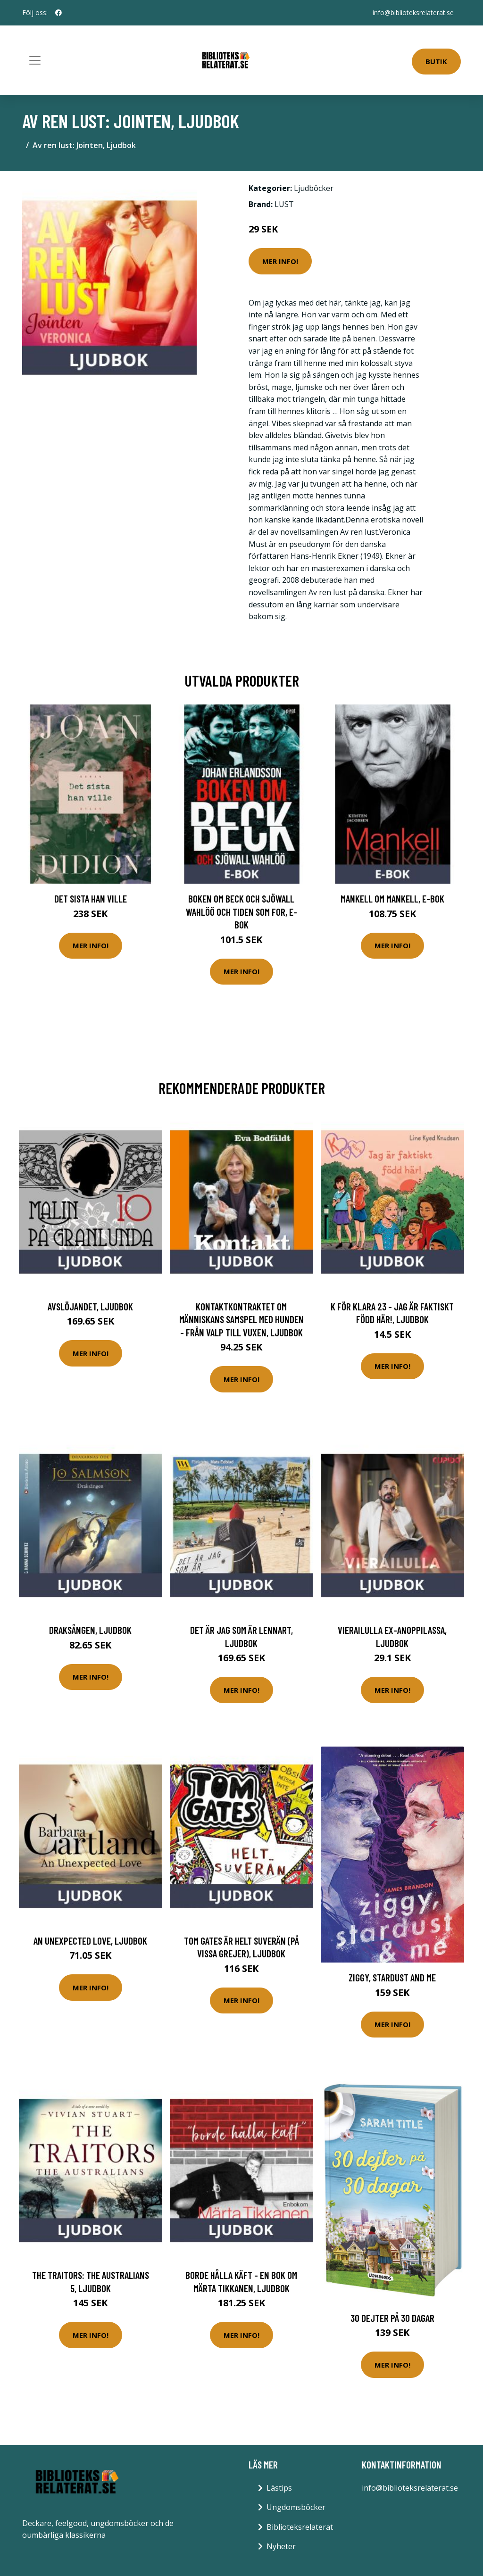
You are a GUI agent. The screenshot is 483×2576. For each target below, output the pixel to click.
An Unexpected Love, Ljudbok (90, 1940)
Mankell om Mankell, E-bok (392, 898)
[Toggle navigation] (35, 60)
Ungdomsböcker (295, 2507)
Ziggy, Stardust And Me (392, 1977)
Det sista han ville (90, 898)
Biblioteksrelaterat (299, 2527)
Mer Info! (280, 261)
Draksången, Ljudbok (90, 1630)
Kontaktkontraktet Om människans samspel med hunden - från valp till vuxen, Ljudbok (241, 1319)
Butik (436, 61)
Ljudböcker (313, 188)
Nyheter (281, 2546)
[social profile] (58, 13)
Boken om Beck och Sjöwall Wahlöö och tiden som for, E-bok (241, 911)
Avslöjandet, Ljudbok (90, 1306)
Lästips (279, 2488)
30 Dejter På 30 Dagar (392, 2318)
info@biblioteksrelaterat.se (412, 12)
